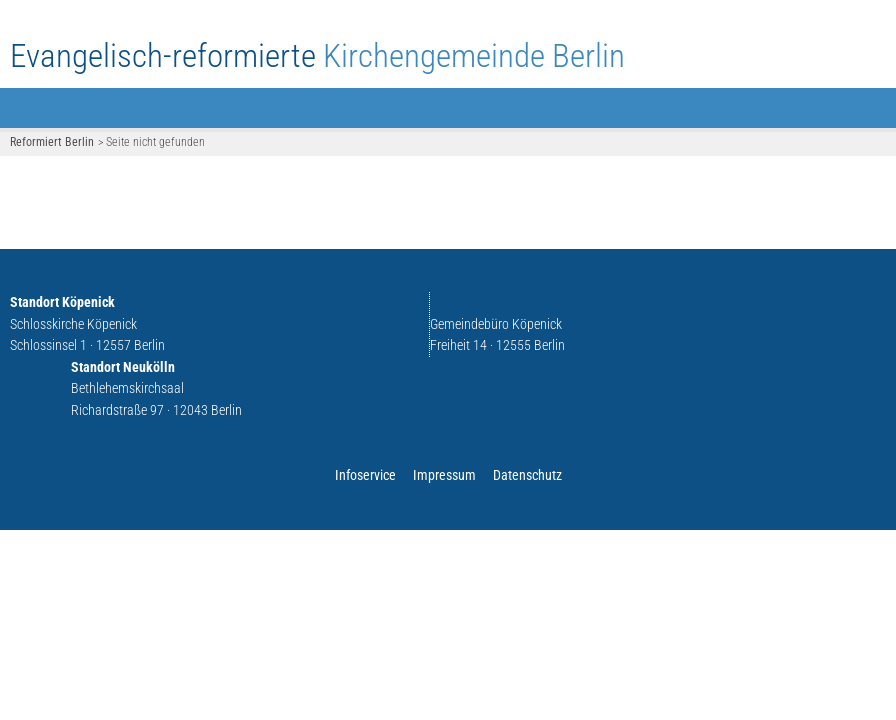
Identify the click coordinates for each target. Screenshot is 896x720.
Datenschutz (527, 475)
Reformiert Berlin (52, 142)
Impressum (444, 475)
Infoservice (365, 475)
